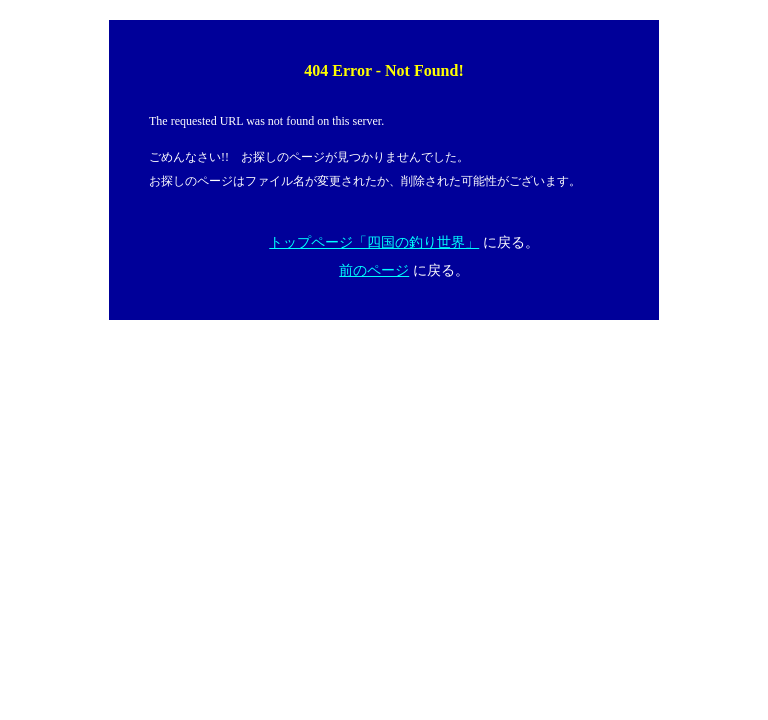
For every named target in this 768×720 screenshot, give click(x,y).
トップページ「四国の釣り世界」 (374, 242)
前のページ (374, 270)
